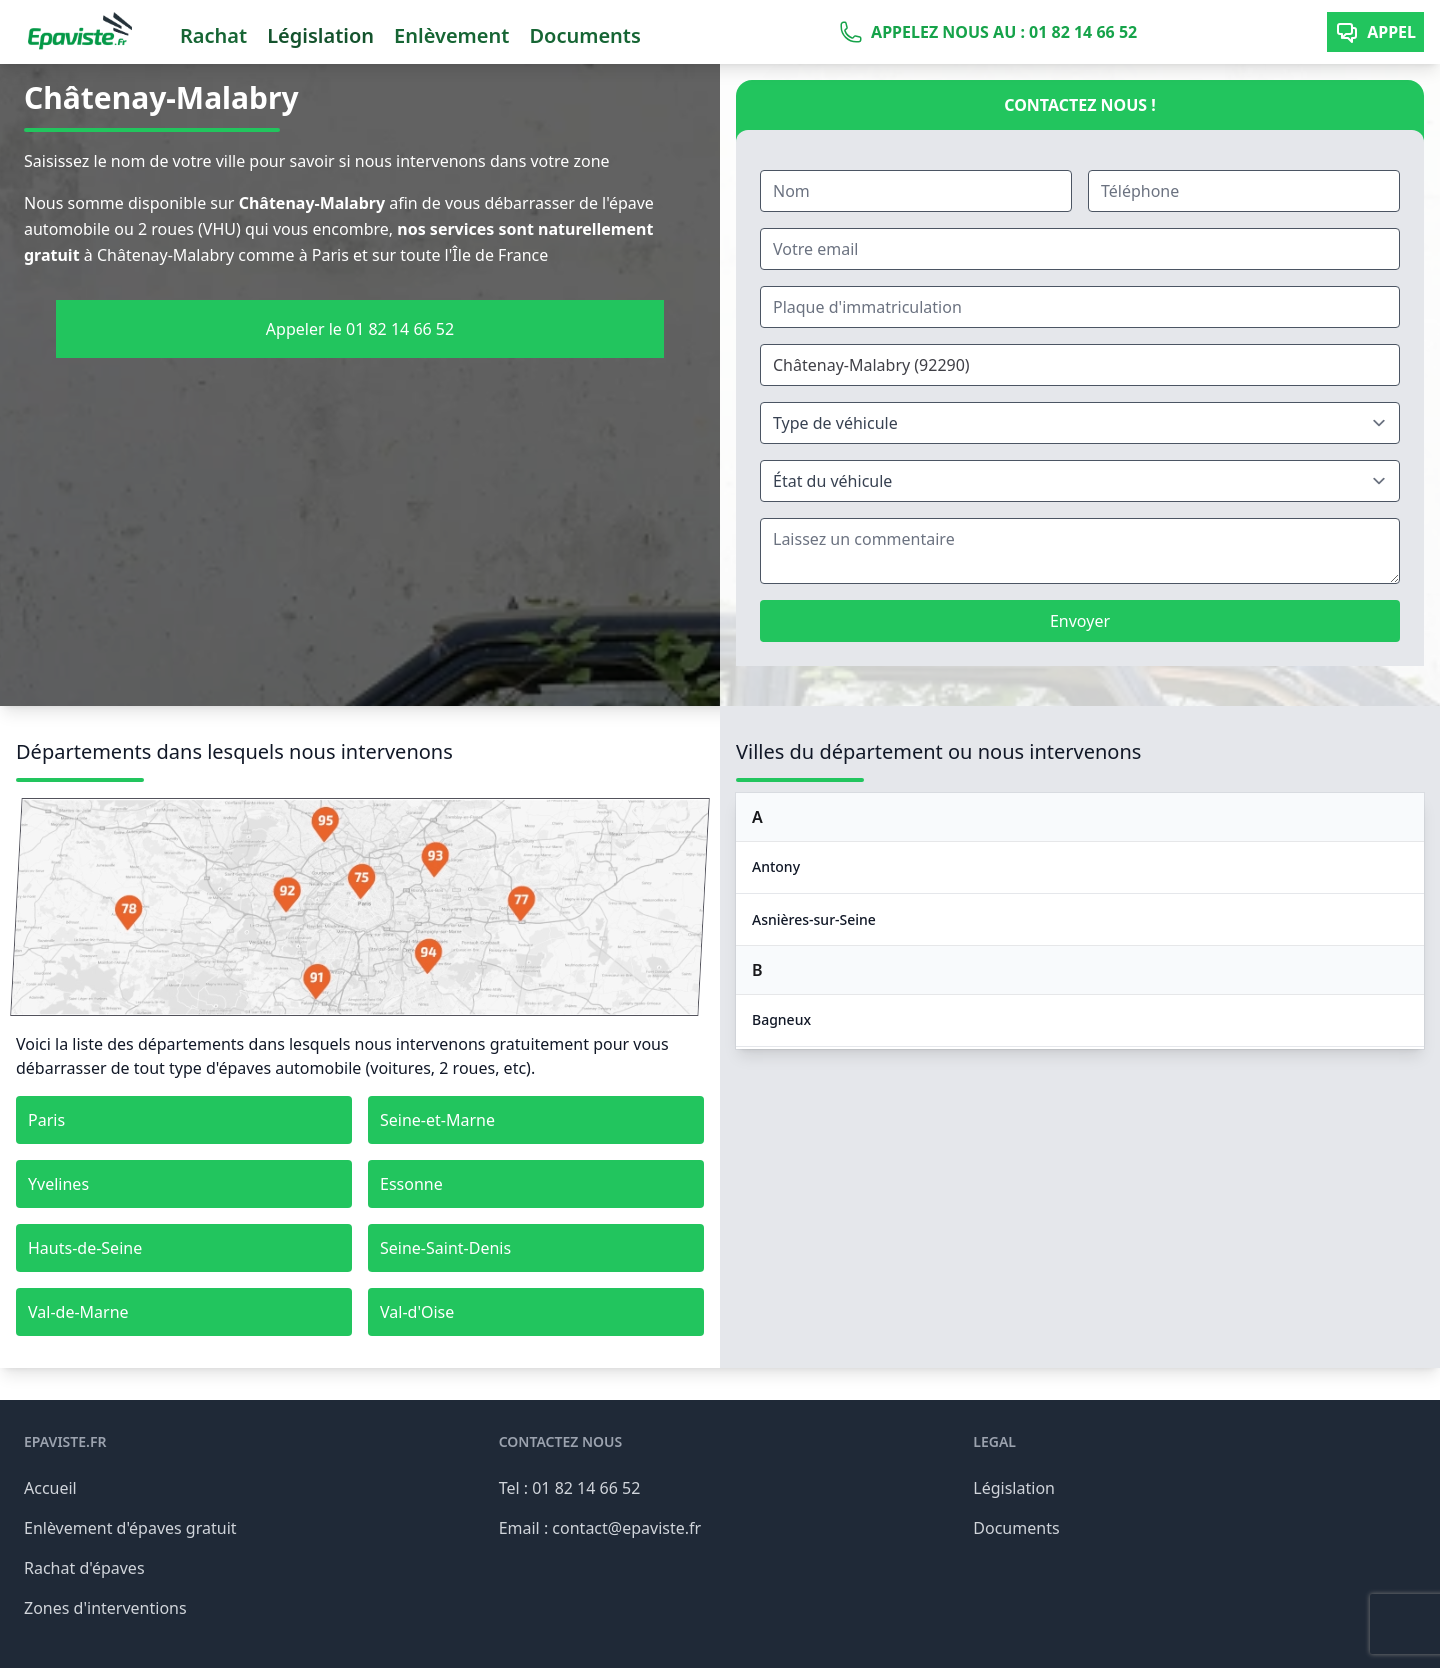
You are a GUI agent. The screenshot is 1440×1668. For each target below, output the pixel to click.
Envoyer (1080, 621)
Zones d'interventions (105, 1608)
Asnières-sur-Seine (814, 919)
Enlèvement (451, 35)
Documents (584, 35)
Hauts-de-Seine (85, 1248)
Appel (1375, 32)
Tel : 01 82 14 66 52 (570, 1488)
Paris (46, 1120)
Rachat (213, 35)
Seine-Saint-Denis (445, 1248)
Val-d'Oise (417, 1312)
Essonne (411, 1184)
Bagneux (781, 1019)
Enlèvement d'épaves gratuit (130, 1528)
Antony (776, 866)
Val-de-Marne (78, 1312)
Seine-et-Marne (437, 1120)
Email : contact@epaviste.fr (600, 1528)
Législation (320, 35)
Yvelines (58, 1184)
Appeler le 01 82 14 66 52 (360, 329)
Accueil (50, 1488)
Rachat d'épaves (84, 1568)
